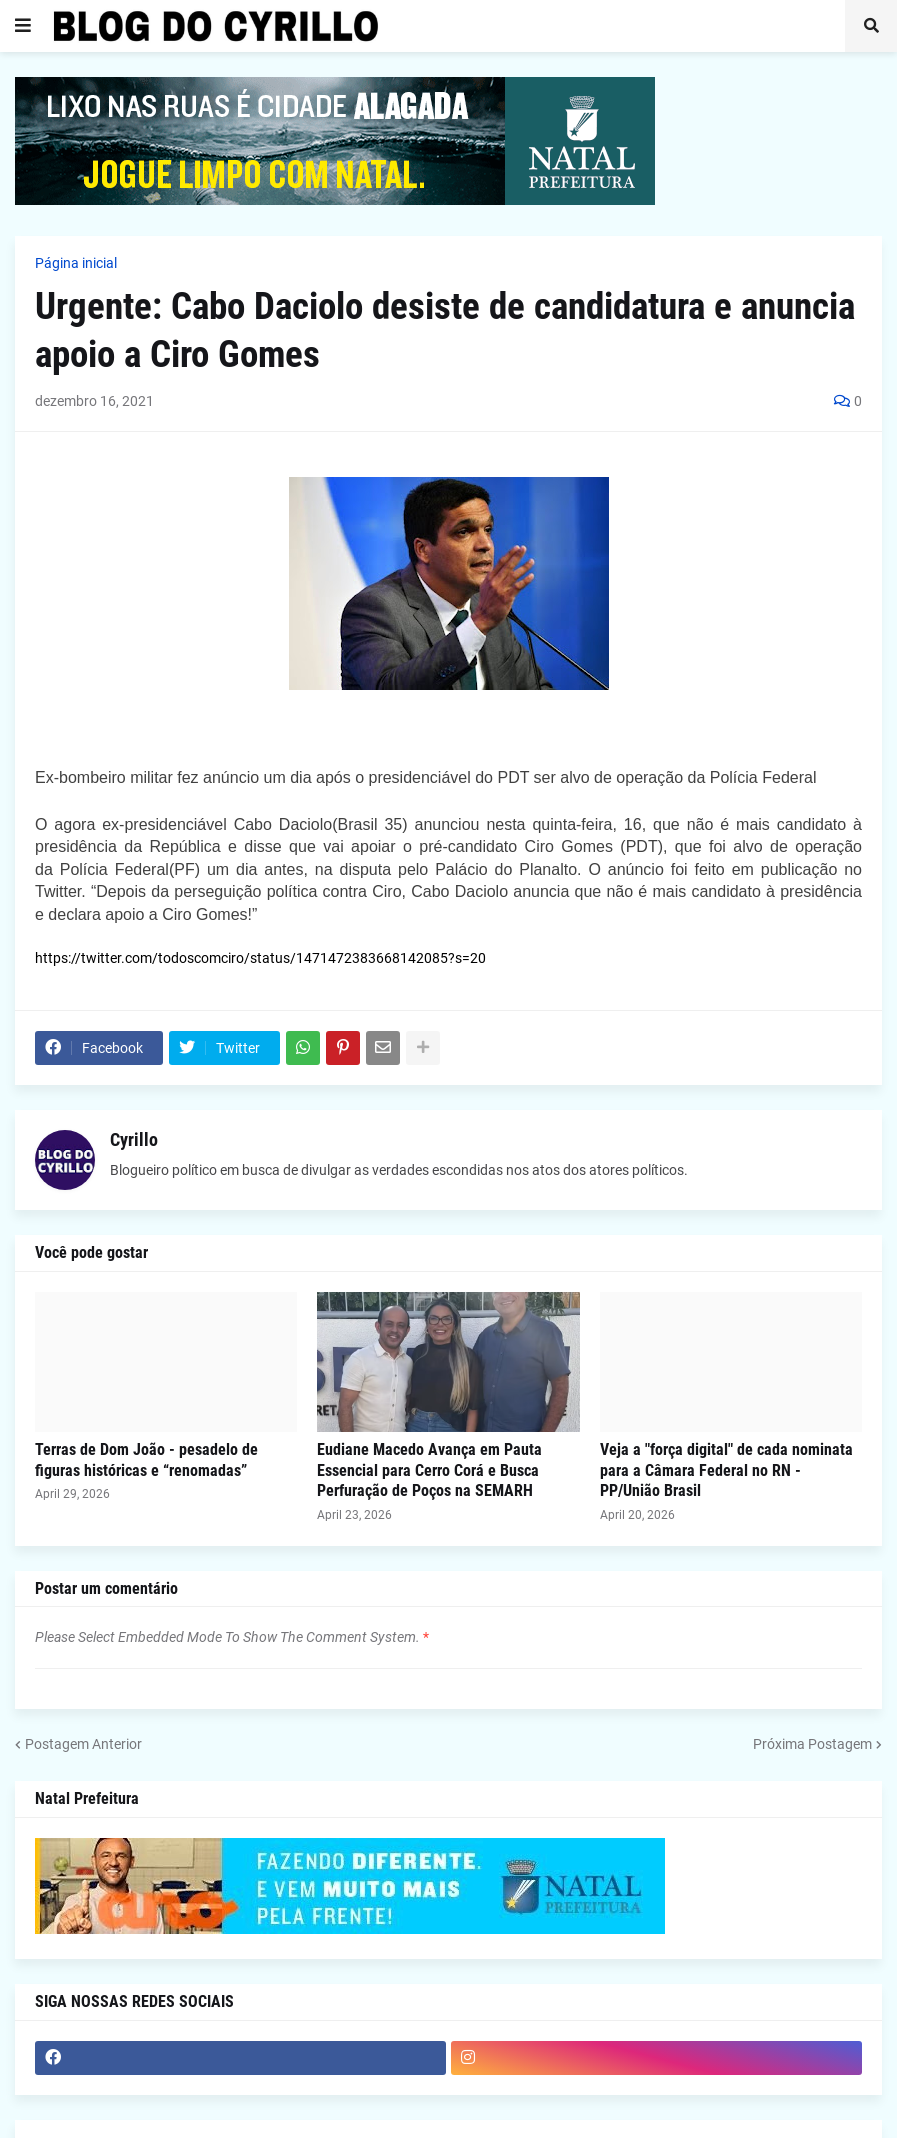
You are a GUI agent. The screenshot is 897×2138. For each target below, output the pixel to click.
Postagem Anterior (83, 1744)
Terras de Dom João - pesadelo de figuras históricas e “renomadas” (146, 1460)
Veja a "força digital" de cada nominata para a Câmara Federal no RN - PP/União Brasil (726, 1470)
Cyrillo (134, 1139)
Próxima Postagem (812, 1744)
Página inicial (76, 263)
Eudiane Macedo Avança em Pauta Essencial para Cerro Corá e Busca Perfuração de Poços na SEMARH (429, 1470)
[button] (23, 26)
